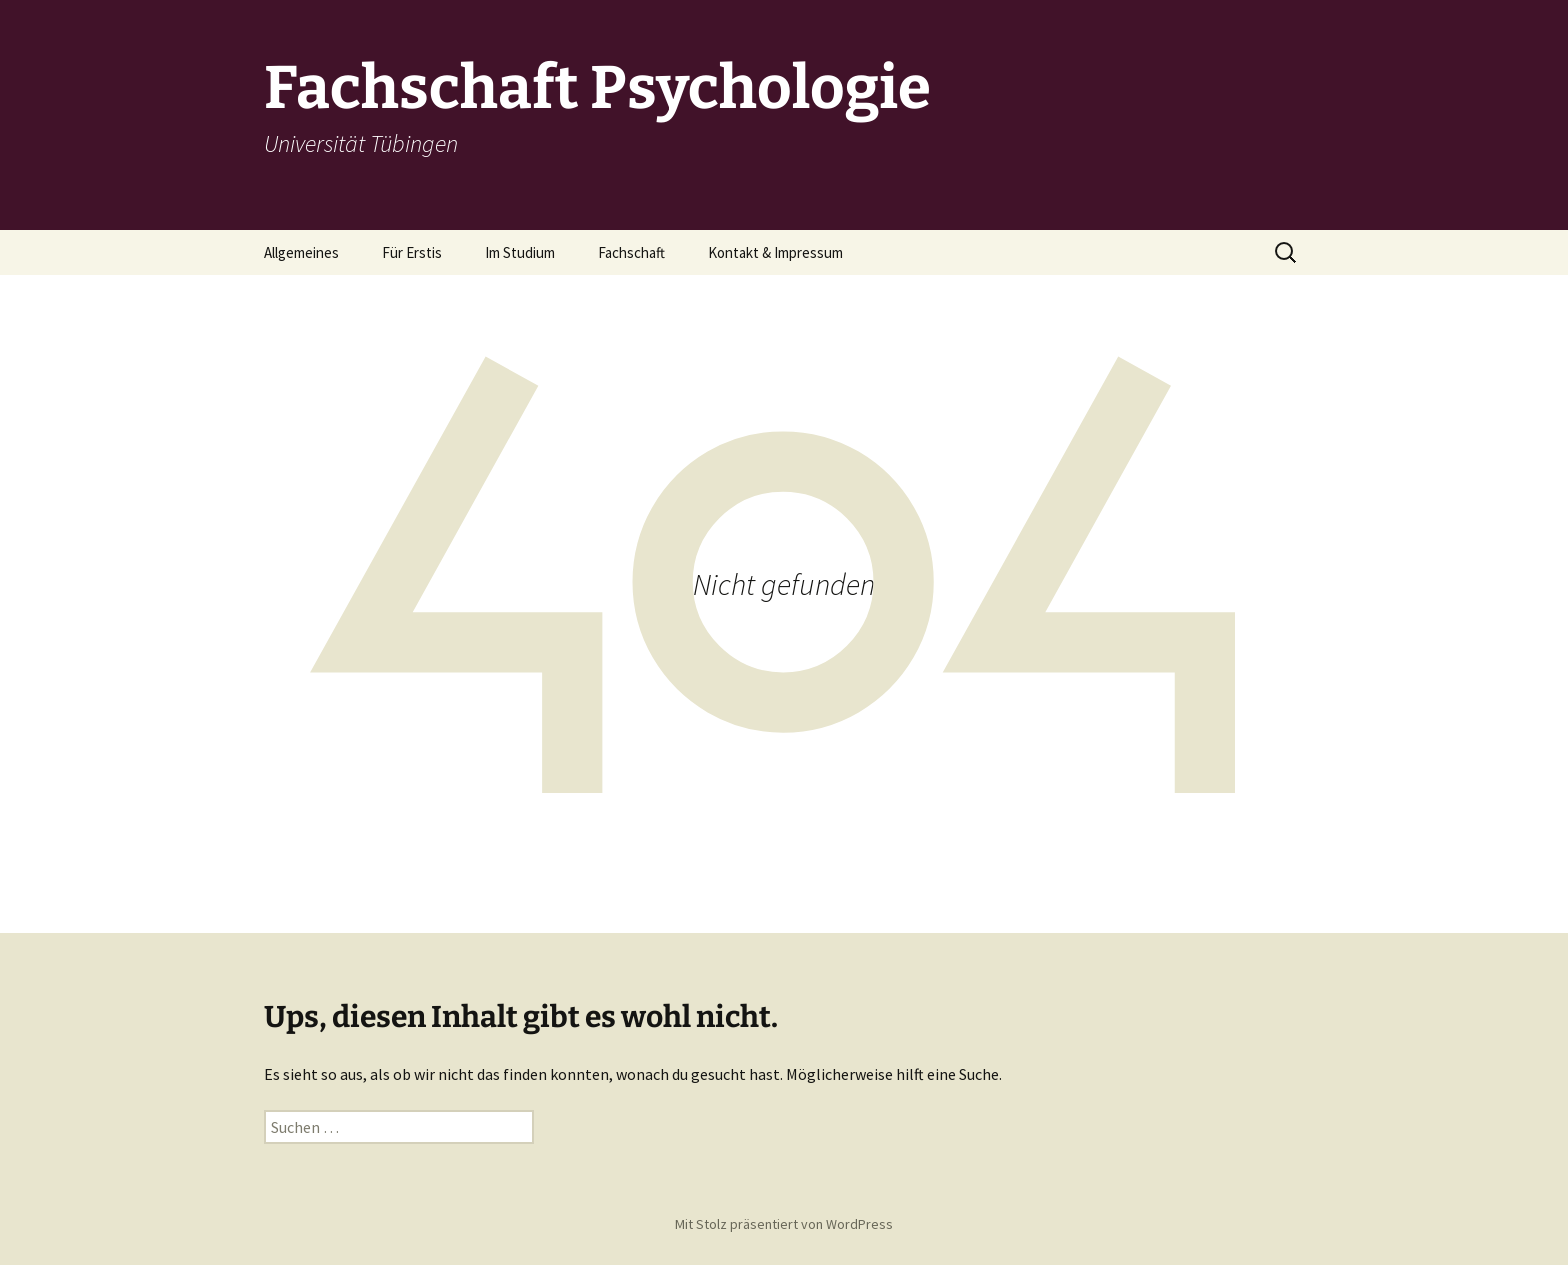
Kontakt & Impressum (775, 252)
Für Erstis (412, 252)
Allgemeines (301, 252)
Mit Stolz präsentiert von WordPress (784, 1224)
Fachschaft (631, 252)
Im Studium (520, 252)
